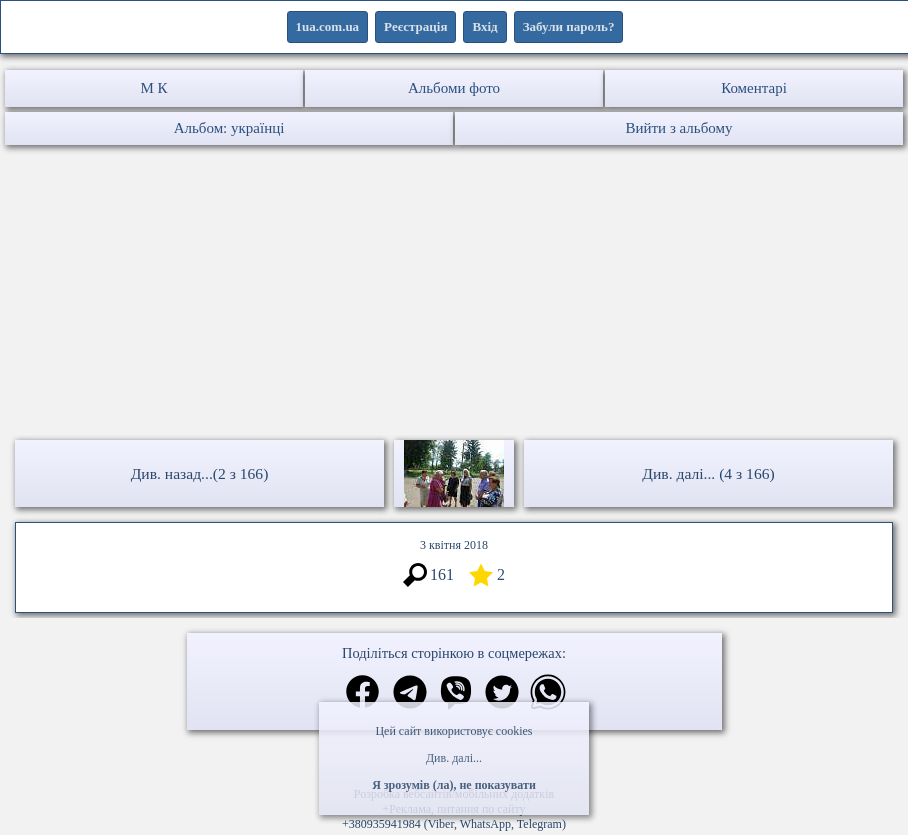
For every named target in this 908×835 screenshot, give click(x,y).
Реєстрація (415, 26)
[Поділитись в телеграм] (410, 694)
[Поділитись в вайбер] (456, 694)
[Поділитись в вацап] (548, 694)
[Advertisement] (454, 295)
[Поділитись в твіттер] (502, 694)
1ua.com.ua (328, 26)
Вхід (484, 26)
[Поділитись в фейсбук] (362, 693)
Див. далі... (454, 758)
